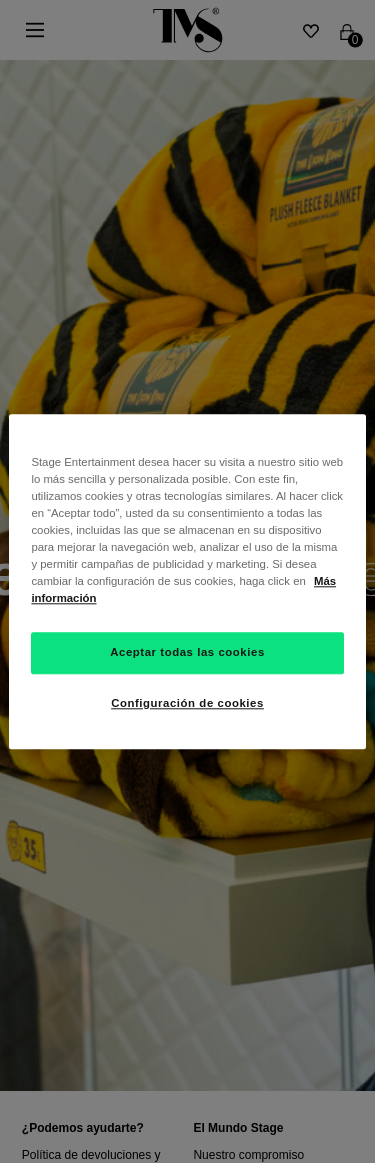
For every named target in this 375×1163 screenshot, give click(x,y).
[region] (187, 581)
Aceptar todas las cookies (187, 652)
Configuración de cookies (187, 703)
